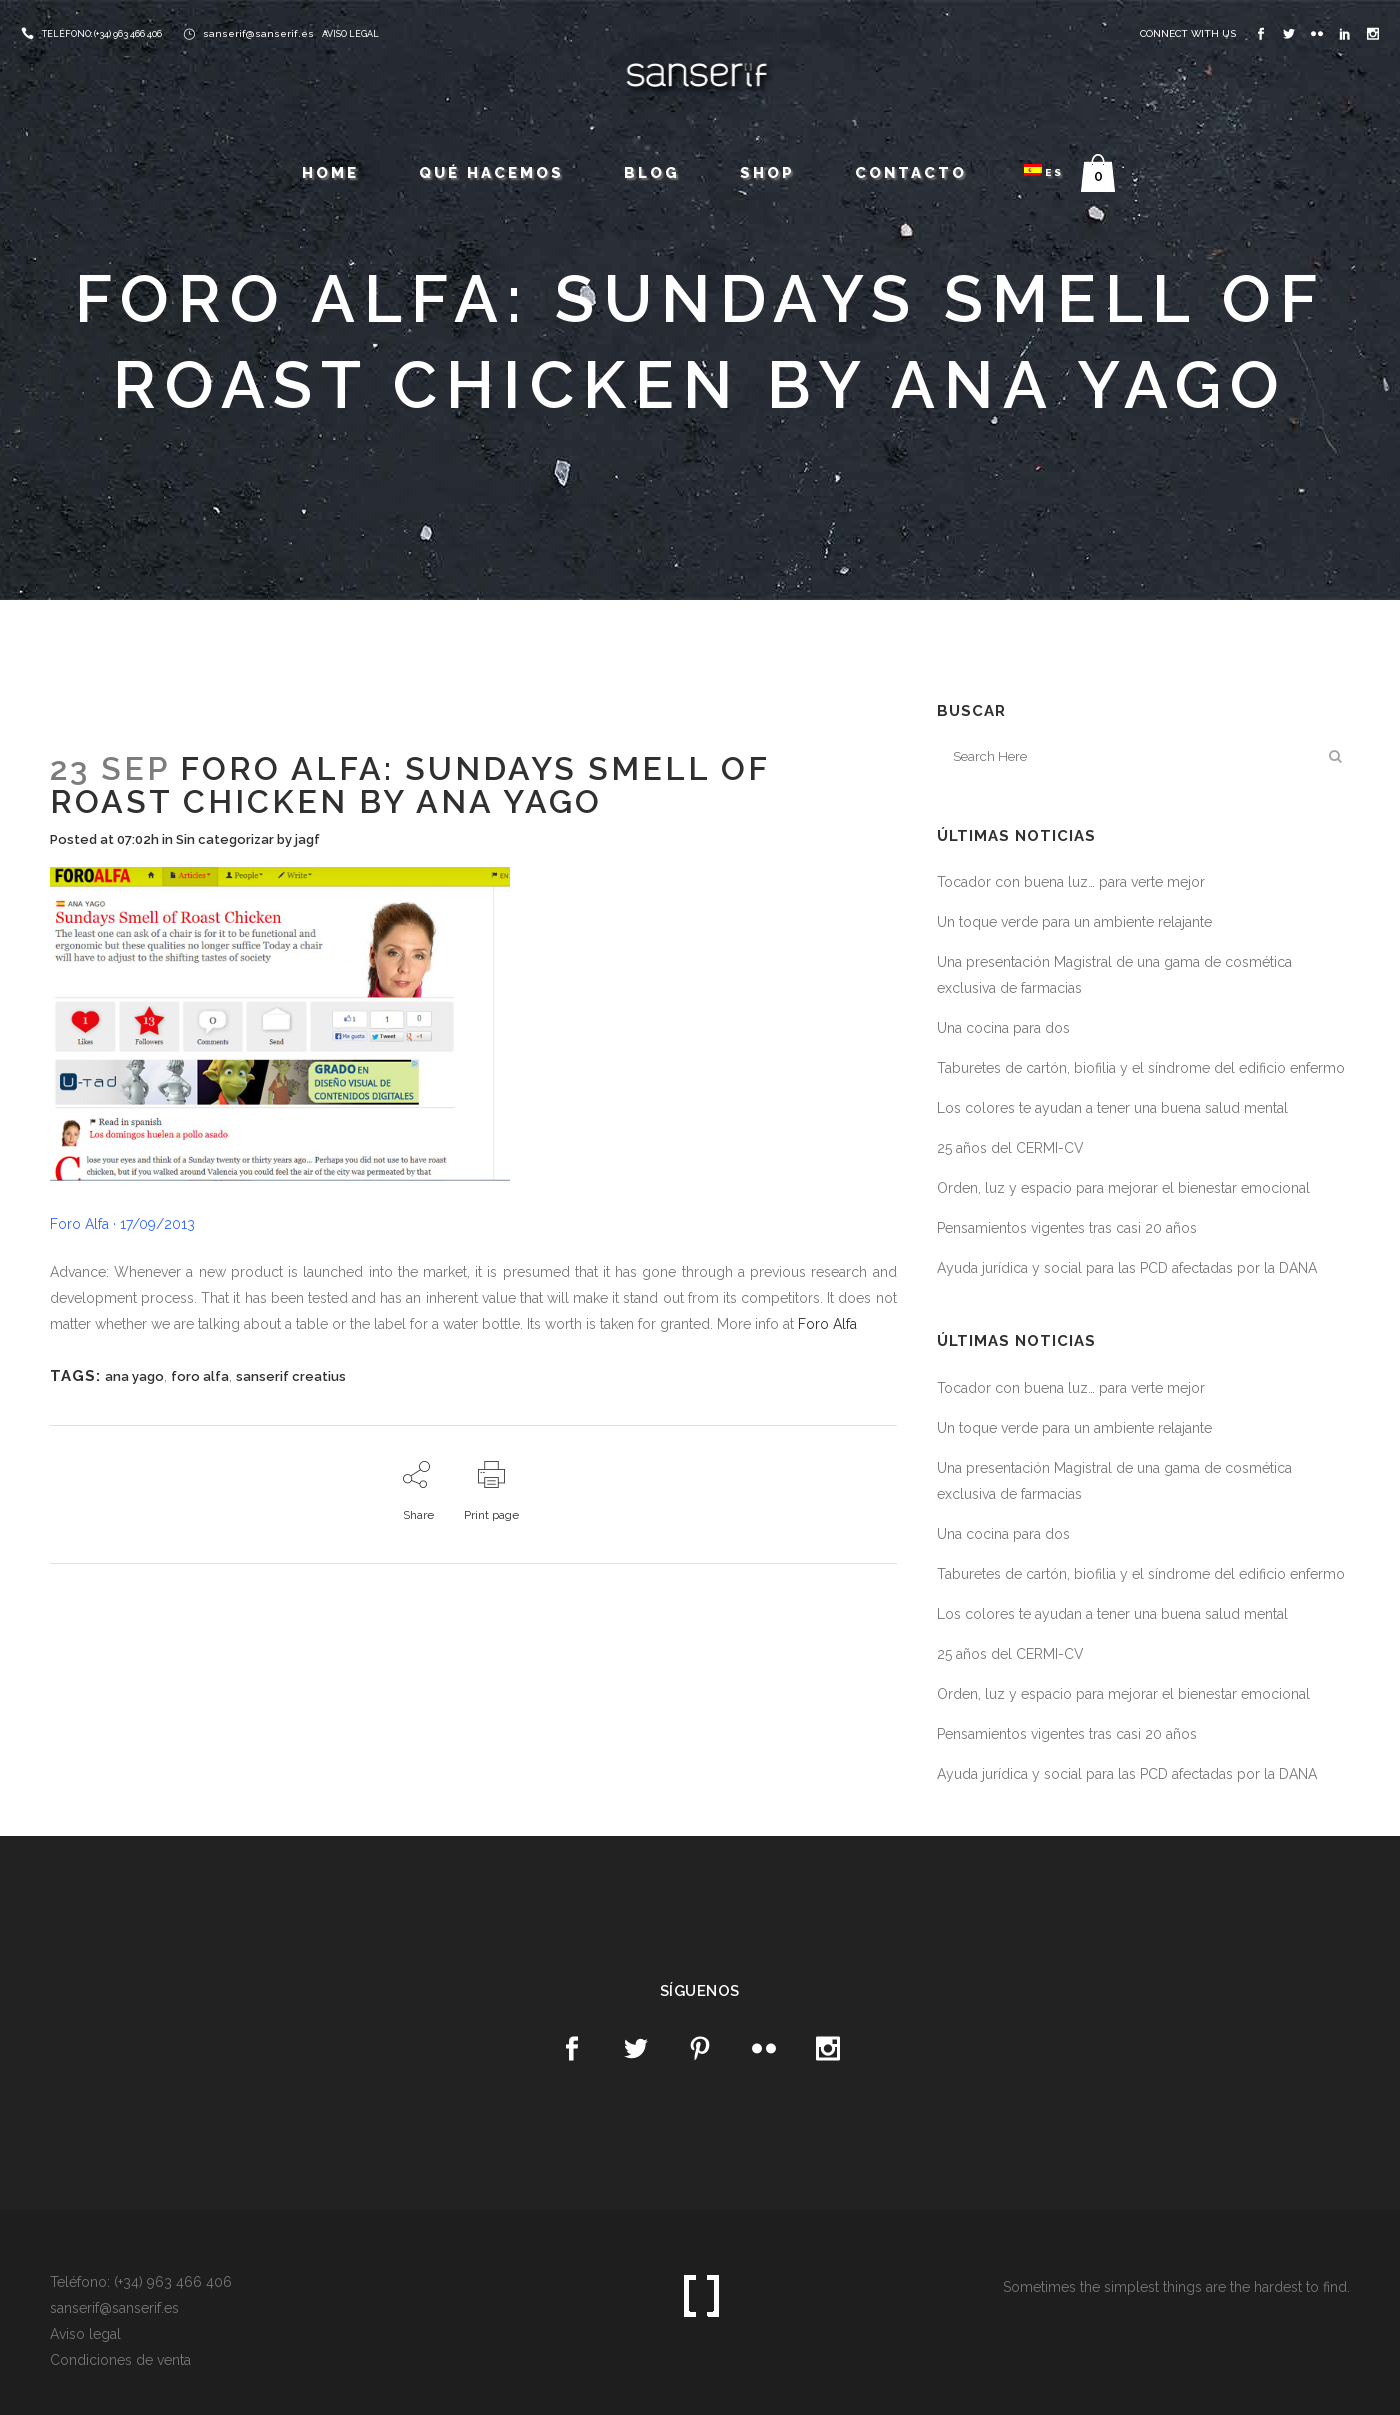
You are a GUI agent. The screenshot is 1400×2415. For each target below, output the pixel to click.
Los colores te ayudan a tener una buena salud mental (1112, 1108)
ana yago (134, 1376)
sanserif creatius (291, 1376)
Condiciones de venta (120, 2360)
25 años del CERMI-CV (1010, 1148)
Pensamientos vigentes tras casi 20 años (1067, 1228)
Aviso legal (85, 2334)
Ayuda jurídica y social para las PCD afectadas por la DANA (1127, 1268)
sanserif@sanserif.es (258, 33)
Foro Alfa (827, 1324)
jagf (307, 839)
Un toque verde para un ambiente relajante (1074, 922)
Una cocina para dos (1003, 1028)
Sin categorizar (225, 839)
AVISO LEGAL (350, 34)
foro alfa (200, 1376)
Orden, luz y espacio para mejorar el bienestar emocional (1123, 1188)
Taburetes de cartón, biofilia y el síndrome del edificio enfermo (1141, 1068)
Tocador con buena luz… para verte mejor (1071, 882)
